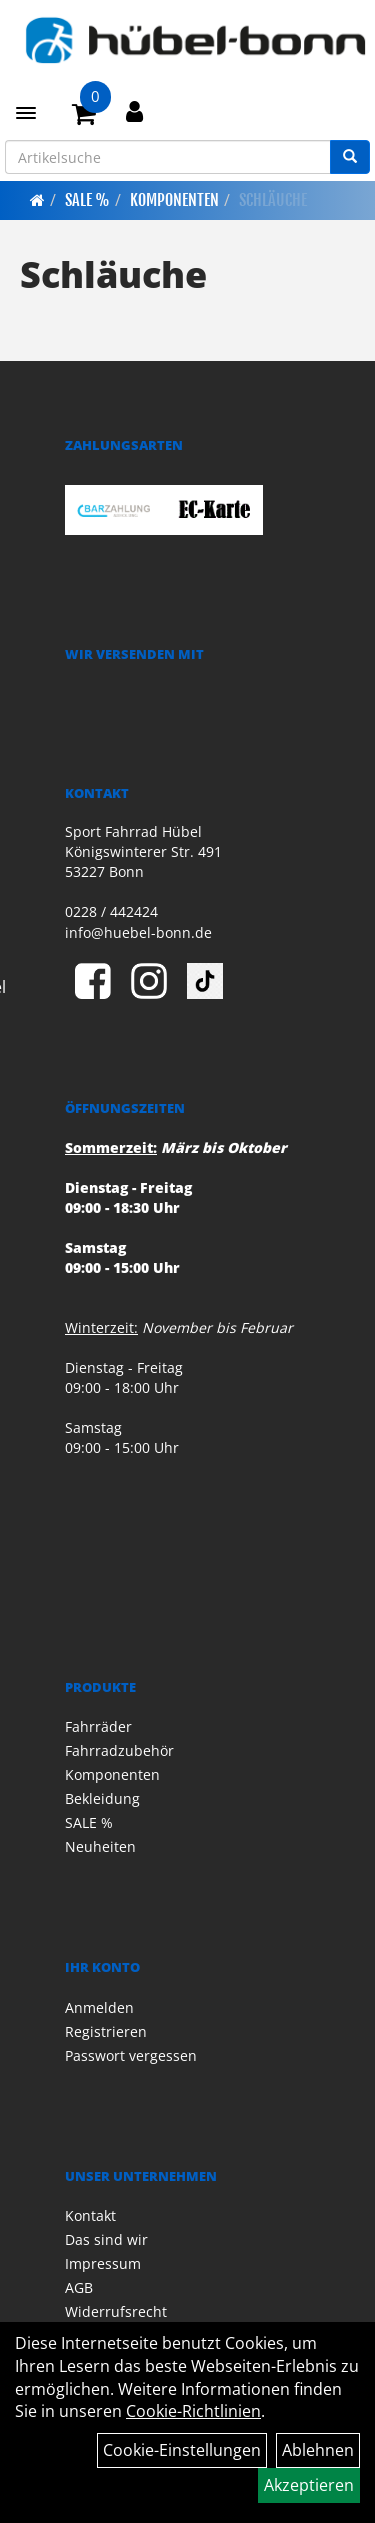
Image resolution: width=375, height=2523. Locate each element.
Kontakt (90, 2215)
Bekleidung (102, 1798)
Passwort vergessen (131, 2055)
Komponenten (174, 200)
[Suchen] (350, 157)
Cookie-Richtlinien (193, 2411)
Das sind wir (106, 2239)
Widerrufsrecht (116, 2311)
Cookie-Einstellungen (182, 2450)
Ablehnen (318, 2450)
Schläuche (273, 200)
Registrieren (106, 2031)
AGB (79, 2287)
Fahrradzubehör (119, 1750)
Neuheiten (100, 1846)
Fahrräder (98, 1726)
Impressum (103, 2263)
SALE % (87, 200)
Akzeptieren (309, 2485)
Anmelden (99, 2007)
